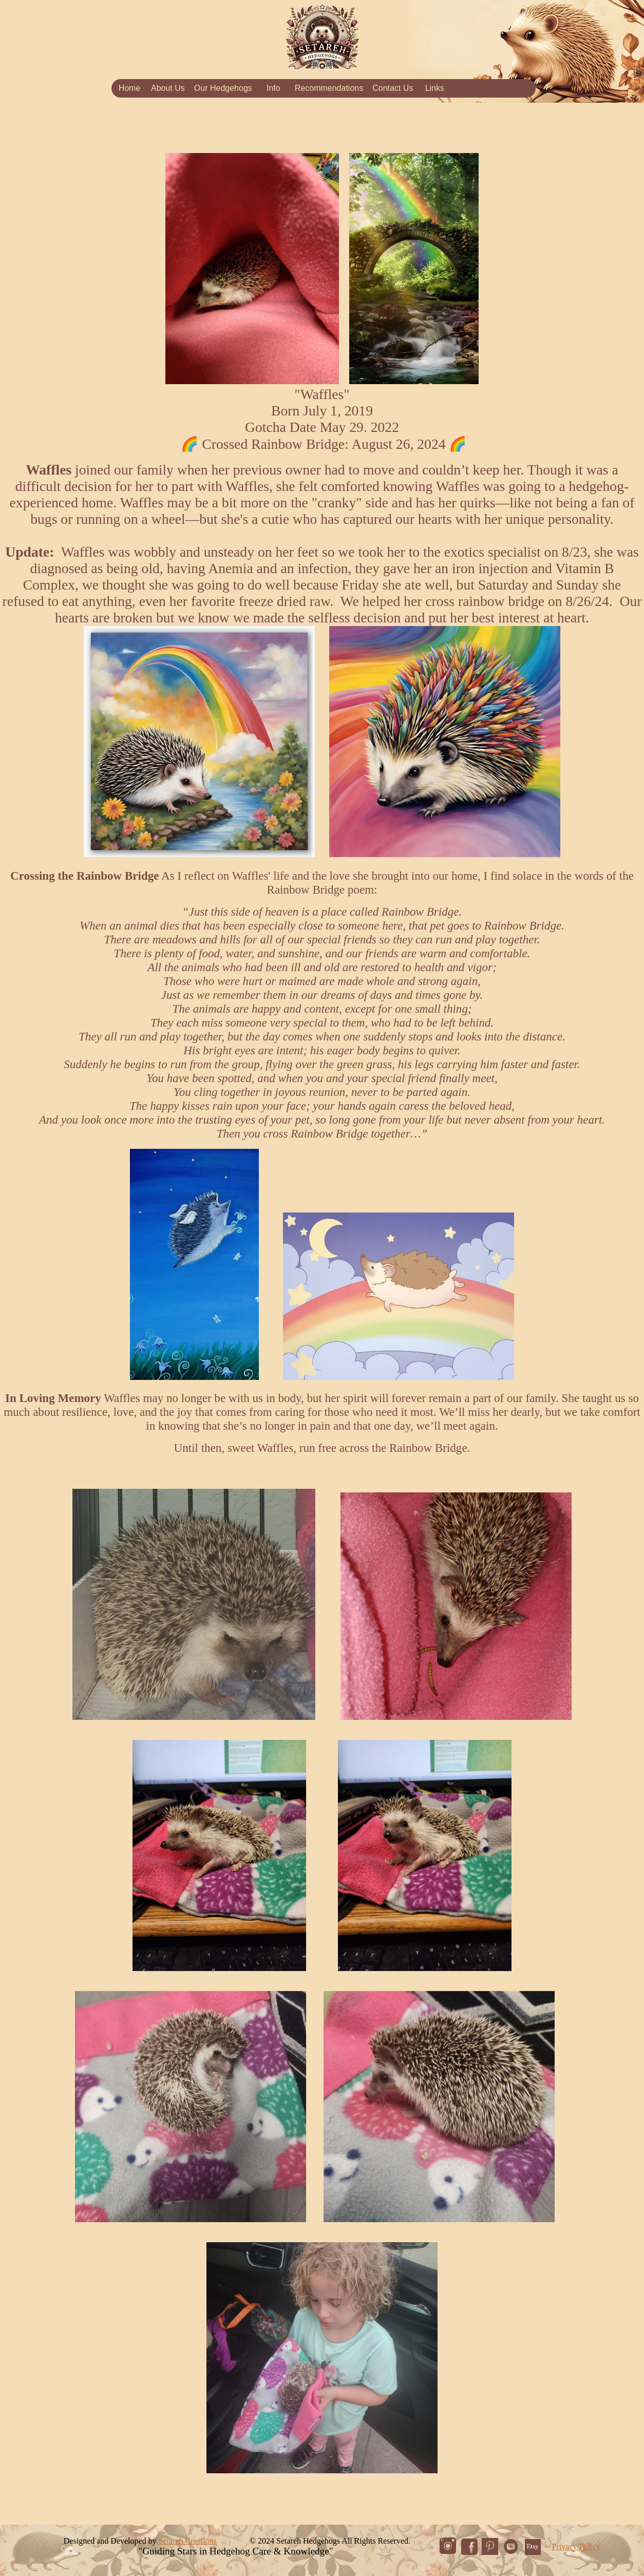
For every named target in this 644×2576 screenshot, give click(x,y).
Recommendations (329, 88)
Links (434, 88)
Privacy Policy (576, 2546)
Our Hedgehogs (223, 88)
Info (273, 88)
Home (130, 88)
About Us (168, 88)
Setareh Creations (188, 2540)
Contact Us (392, 88)
